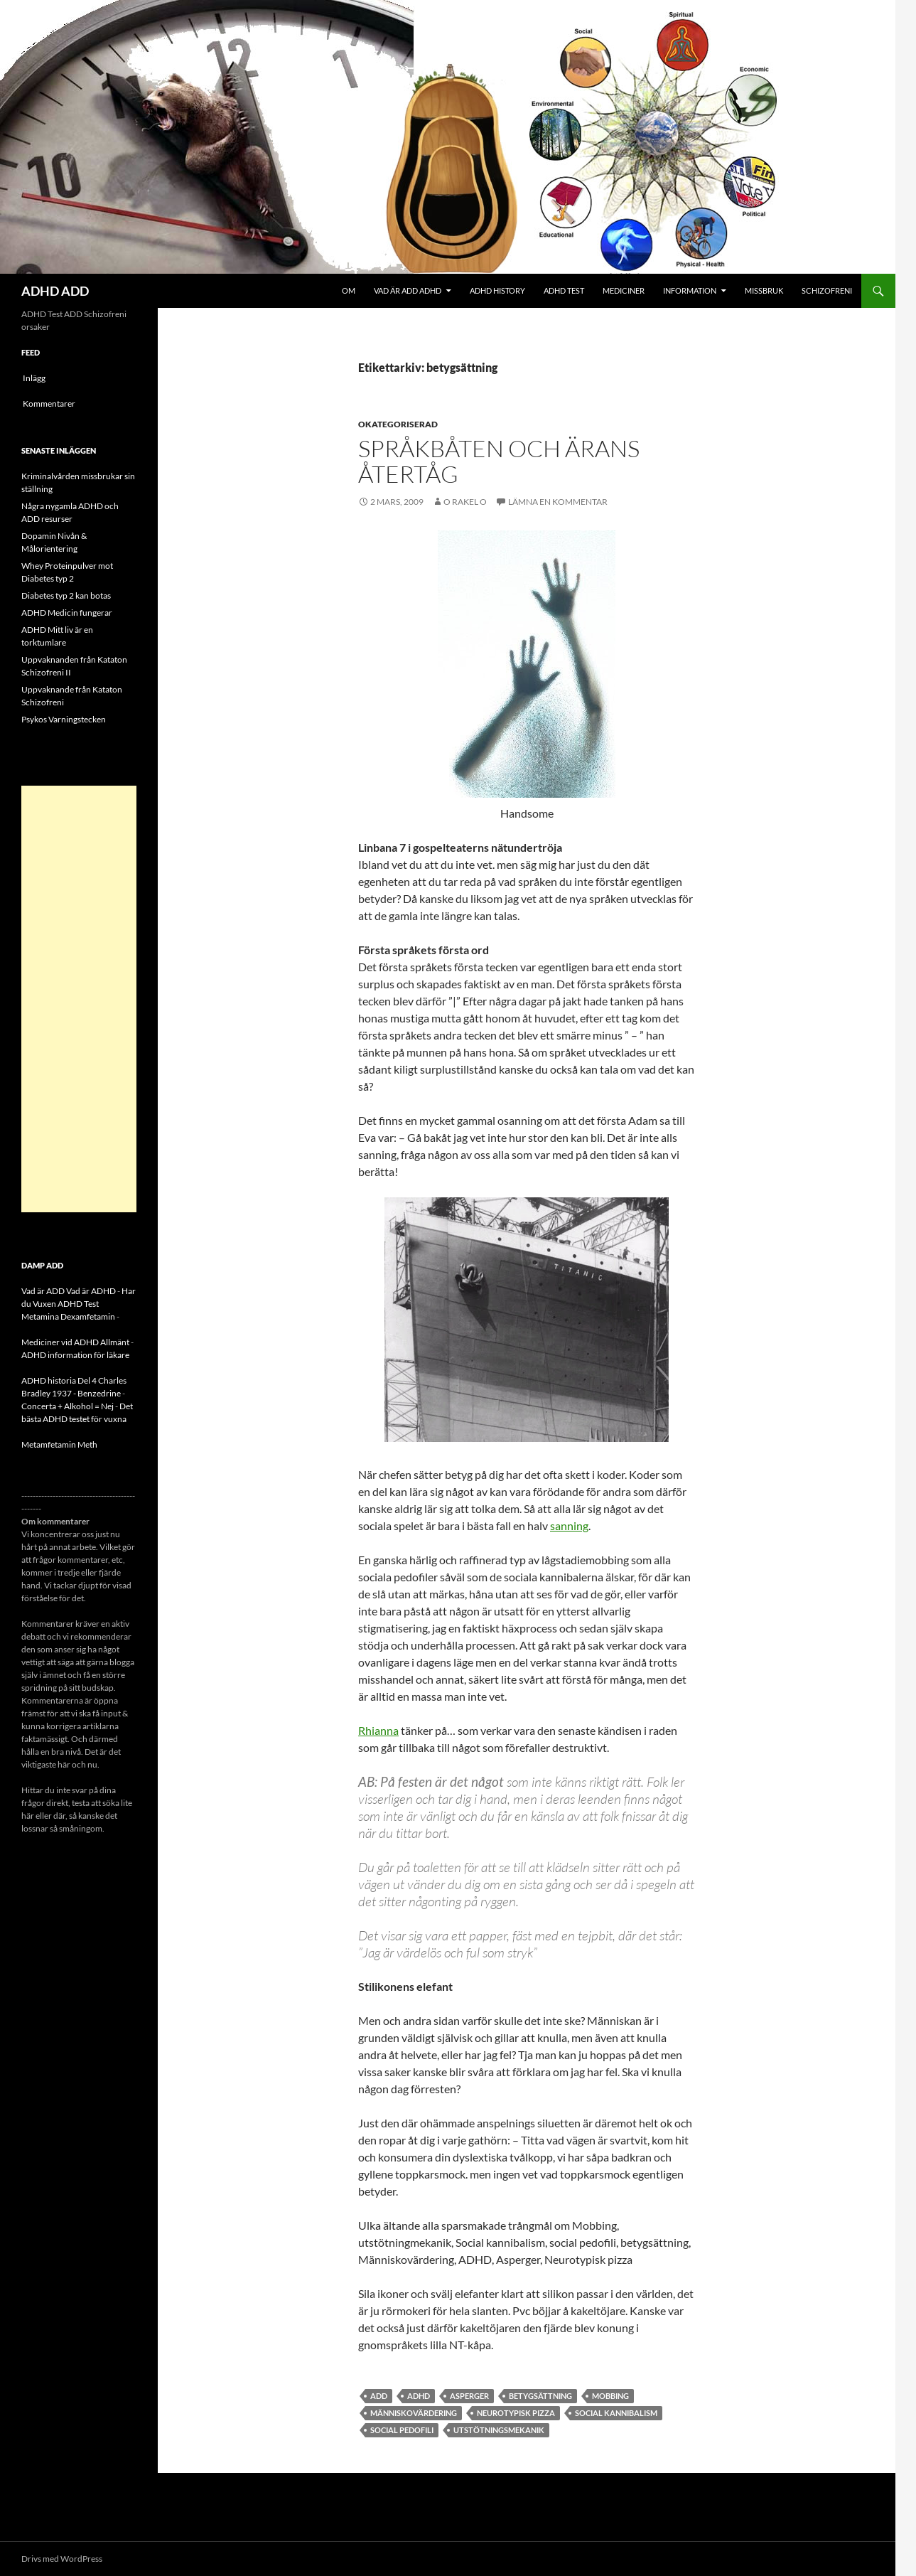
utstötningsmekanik (498, 2430)
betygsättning (540, 2395)
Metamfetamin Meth (59, 1444)
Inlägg (34, 378)
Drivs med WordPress (61, 2558)
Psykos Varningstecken (63, 719)
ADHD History (497, 290)
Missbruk (764, 290)
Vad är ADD (43, 1291)
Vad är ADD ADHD (407, 290)
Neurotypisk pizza (516, 2412)
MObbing (610, 2395)
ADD (378, 2395)
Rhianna (378, 1730)
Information (689, 290)
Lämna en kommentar (558, 501)
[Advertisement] (78, 999)
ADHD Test (564, 290)
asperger (469, 2395)
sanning (569, 1525)
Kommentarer (49, 403)
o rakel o (465, 501)
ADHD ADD (55, 291)
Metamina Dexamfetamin (68, 1316)
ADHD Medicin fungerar (66, 612)
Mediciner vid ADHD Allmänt (75, 1342)
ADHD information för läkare (75, 1355)
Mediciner (624, 290)
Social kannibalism (616, 2412)
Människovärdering (413, 2412)
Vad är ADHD (91, 1291)
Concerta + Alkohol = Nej (67, 1406)
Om (348, 290)
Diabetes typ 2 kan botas (66, 595)
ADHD (418, 2395)
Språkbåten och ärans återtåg (499, 461)
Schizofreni (827, 290)
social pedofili (401, 2430)
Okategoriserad (398, 424)
